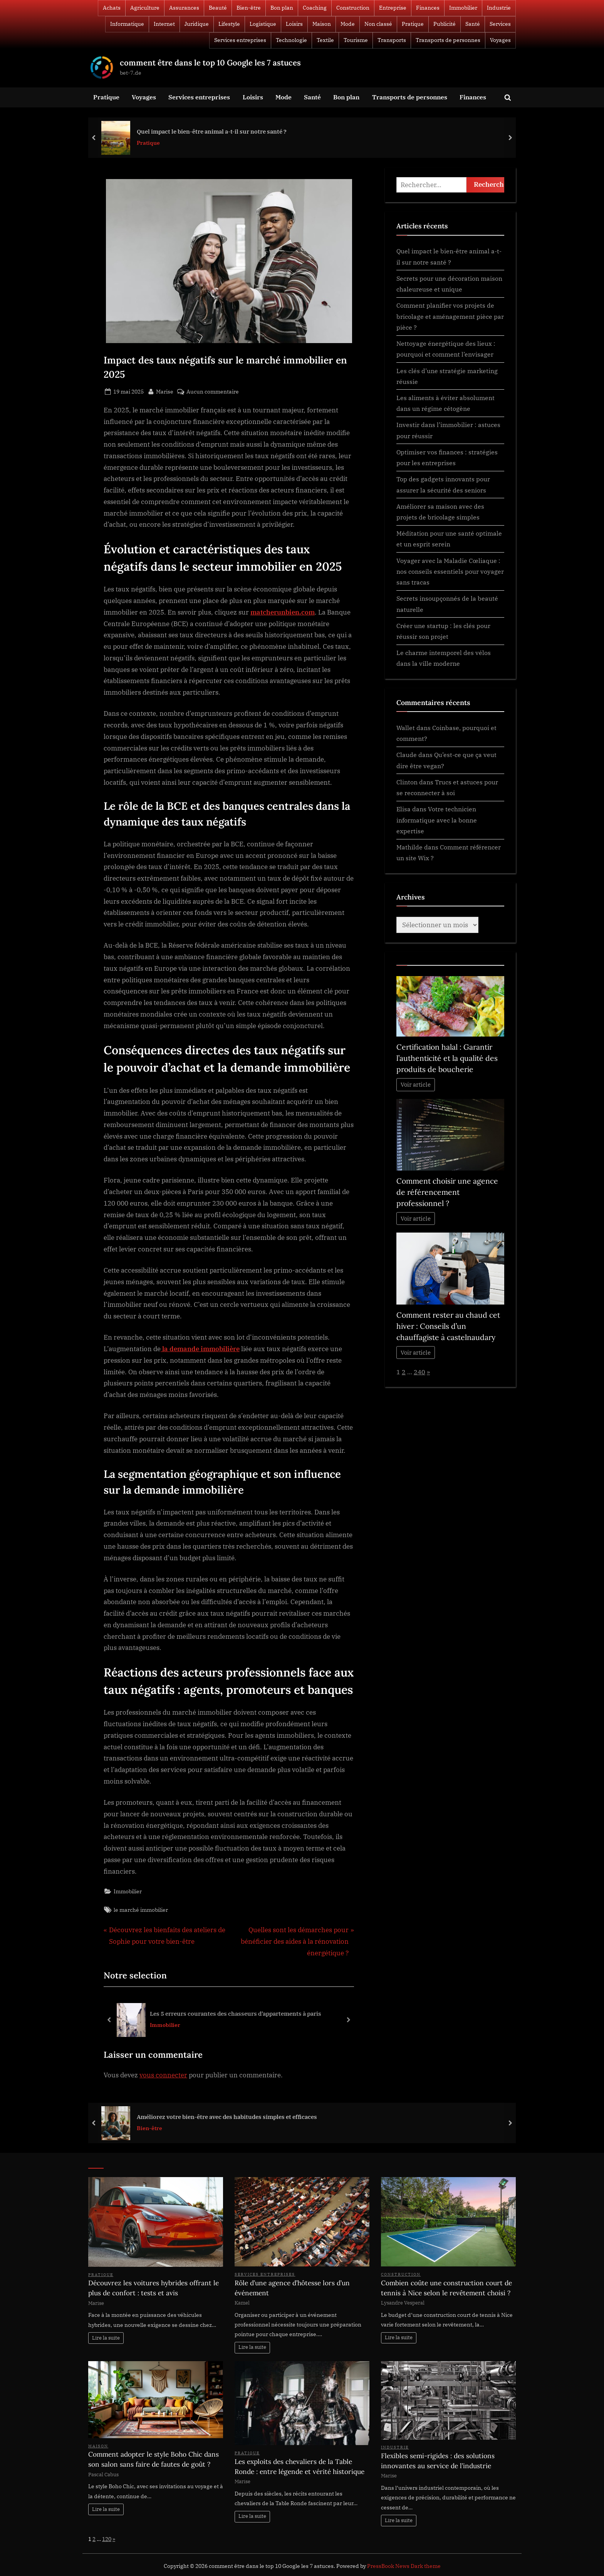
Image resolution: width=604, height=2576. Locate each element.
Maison (321, 23)
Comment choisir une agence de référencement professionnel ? (447, 1192)
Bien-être (249, 7)
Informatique (127, 23)
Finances (428, 7)
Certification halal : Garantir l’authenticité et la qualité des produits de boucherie (447, 1058)
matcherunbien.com (282, 612)
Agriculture (144, 7)
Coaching (315, 7)
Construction (352, 7)
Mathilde (409, 847)
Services (500, 23)
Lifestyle (229, 23)
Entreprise (392, 7)
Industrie (499, 7)
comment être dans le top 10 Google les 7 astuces (210, 62)
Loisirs (294, 23)
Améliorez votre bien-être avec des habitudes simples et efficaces (227, 2116)
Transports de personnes (448, 40)
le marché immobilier (141, 1909)
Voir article (416, 1084)
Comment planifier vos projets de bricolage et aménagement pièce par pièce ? (450, 316)
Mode (348, 23)
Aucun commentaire (212, 391)
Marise (164, 391)
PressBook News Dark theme (404, 2566)
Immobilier (463, 7)
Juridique (197, 23)
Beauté (218, 7)
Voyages (500, 40)
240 (419, 1372)
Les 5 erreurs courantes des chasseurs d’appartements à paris (235, 2013)
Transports (392, 40)
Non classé (378, 23)
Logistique (263, 23)
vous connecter (163, 2075)
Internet (164, 23)
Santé (472, 23)
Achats (112, 7)
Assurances (184, 7)
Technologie (291, 40)
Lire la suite (106, 2338)
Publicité (444, 23)
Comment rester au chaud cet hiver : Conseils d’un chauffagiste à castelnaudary (448, 1326)
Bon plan (281, 7)
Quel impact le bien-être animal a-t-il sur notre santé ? (212, 131)
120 (106, 2539)
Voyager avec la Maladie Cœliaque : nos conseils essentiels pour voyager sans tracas (450, 571)
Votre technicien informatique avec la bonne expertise (436, 820)
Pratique (413, 23)
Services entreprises (240, 40)
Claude (406, 754)
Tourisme (356, 40)
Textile (325, 40)
